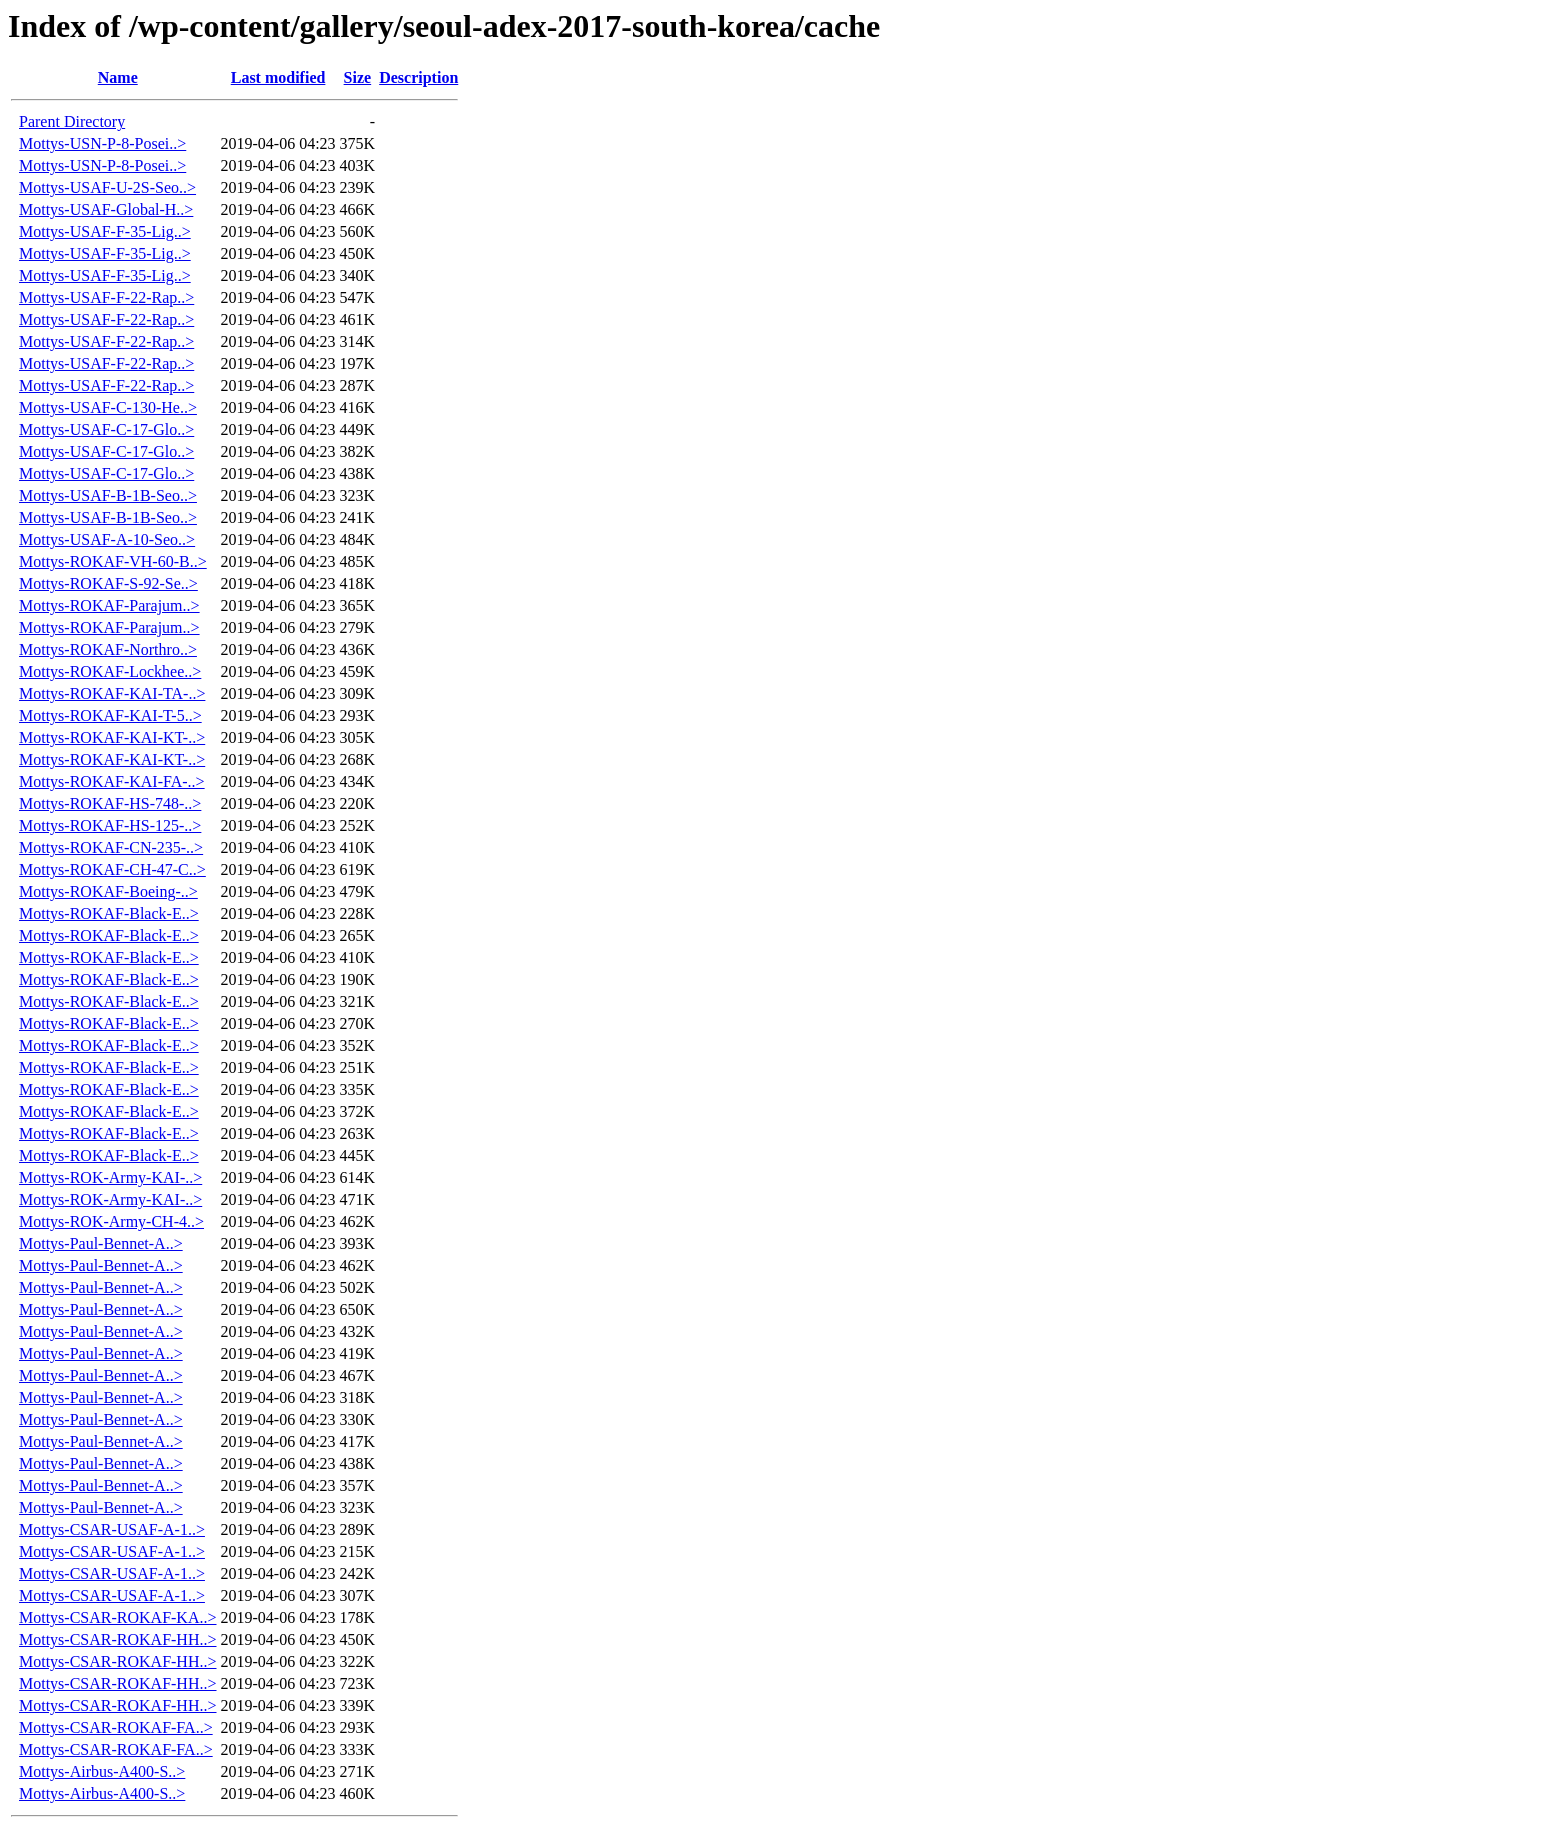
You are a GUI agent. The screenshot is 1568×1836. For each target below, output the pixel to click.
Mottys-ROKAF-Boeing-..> (108, 891)
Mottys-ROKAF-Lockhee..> (110, 671)
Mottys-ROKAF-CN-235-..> (111, 847)
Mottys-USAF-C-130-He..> (108, 407)
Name (118, 77)
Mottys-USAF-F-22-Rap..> (106, 297)
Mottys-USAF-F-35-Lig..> (105, 231)
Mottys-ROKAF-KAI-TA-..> (112, 693)
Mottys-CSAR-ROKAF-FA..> (116, 1727)
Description (418, 77)
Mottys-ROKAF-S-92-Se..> (108, 583)
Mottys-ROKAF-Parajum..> (109, 605)
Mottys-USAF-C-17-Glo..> (106, 429)
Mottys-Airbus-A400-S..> (102, 1771)
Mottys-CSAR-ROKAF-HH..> (118, 1639)
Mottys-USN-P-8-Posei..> (102, 143)
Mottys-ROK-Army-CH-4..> (111, 1221)
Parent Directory (72, 121)
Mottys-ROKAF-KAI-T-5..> (110, 715)
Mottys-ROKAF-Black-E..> (109, 913)
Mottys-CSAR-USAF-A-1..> (112, 1529)
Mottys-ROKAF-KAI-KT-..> (112, 737)
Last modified (278, 77)
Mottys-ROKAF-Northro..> (108, 649)
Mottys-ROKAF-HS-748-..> (110, 803)
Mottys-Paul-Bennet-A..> (101, 1243)
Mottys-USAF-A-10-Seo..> (107, 539)
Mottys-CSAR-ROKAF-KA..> (118, 1617)
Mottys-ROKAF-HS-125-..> (110, 825)
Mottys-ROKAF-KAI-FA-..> (112, 781)
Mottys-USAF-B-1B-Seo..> (108, 495)
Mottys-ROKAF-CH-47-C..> (112, 869)
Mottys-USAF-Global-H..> (106, 209)
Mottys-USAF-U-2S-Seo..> (107, 187)
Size (358, 77)
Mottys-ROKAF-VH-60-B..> (113, 561)
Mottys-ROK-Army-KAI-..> (110, 1177)
